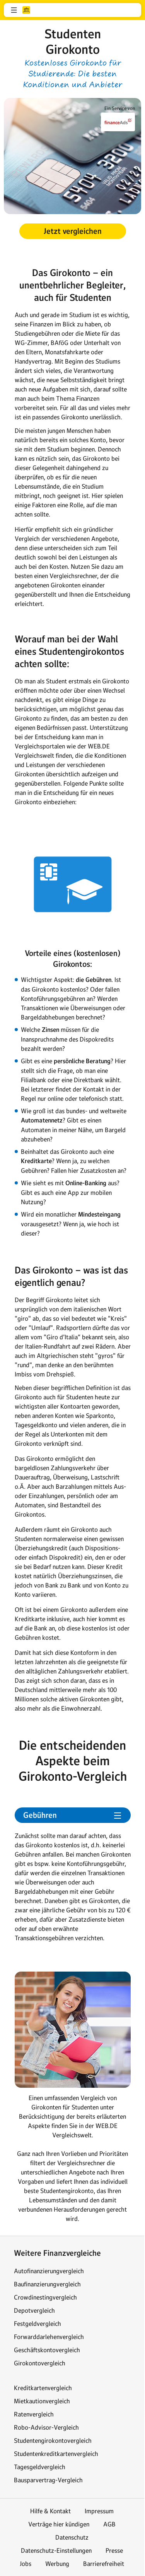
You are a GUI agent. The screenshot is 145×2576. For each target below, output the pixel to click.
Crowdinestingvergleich (45, 2297)
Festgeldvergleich (37, 2323)
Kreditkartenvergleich (43, 2388)
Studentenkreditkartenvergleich (56, 2454)
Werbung (57, 2563)
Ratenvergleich (34, 2414)
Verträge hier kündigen (58, 2524)
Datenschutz (72, 2537)
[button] (14, 10)
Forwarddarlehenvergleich (49, 2337)
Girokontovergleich (39, 2363)
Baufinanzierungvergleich (47, 2284)
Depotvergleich (34, 2310)
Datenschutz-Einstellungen (56, 2550)
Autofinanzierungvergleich (49, 2271)
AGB (109, 2524)
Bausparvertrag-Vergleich (48, 2480)
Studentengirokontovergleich (53, 2440)
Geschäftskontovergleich (47, 2350)
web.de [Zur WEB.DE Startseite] (26, 10)
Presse (114, 2550)
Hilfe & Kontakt (50, 2511)
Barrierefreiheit (103, 2563)
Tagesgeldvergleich (39, 2467)
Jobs (25, 2563)
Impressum (99, 2511)
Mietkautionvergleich (42, 2401)
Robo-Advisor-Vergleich (46, 2427)
